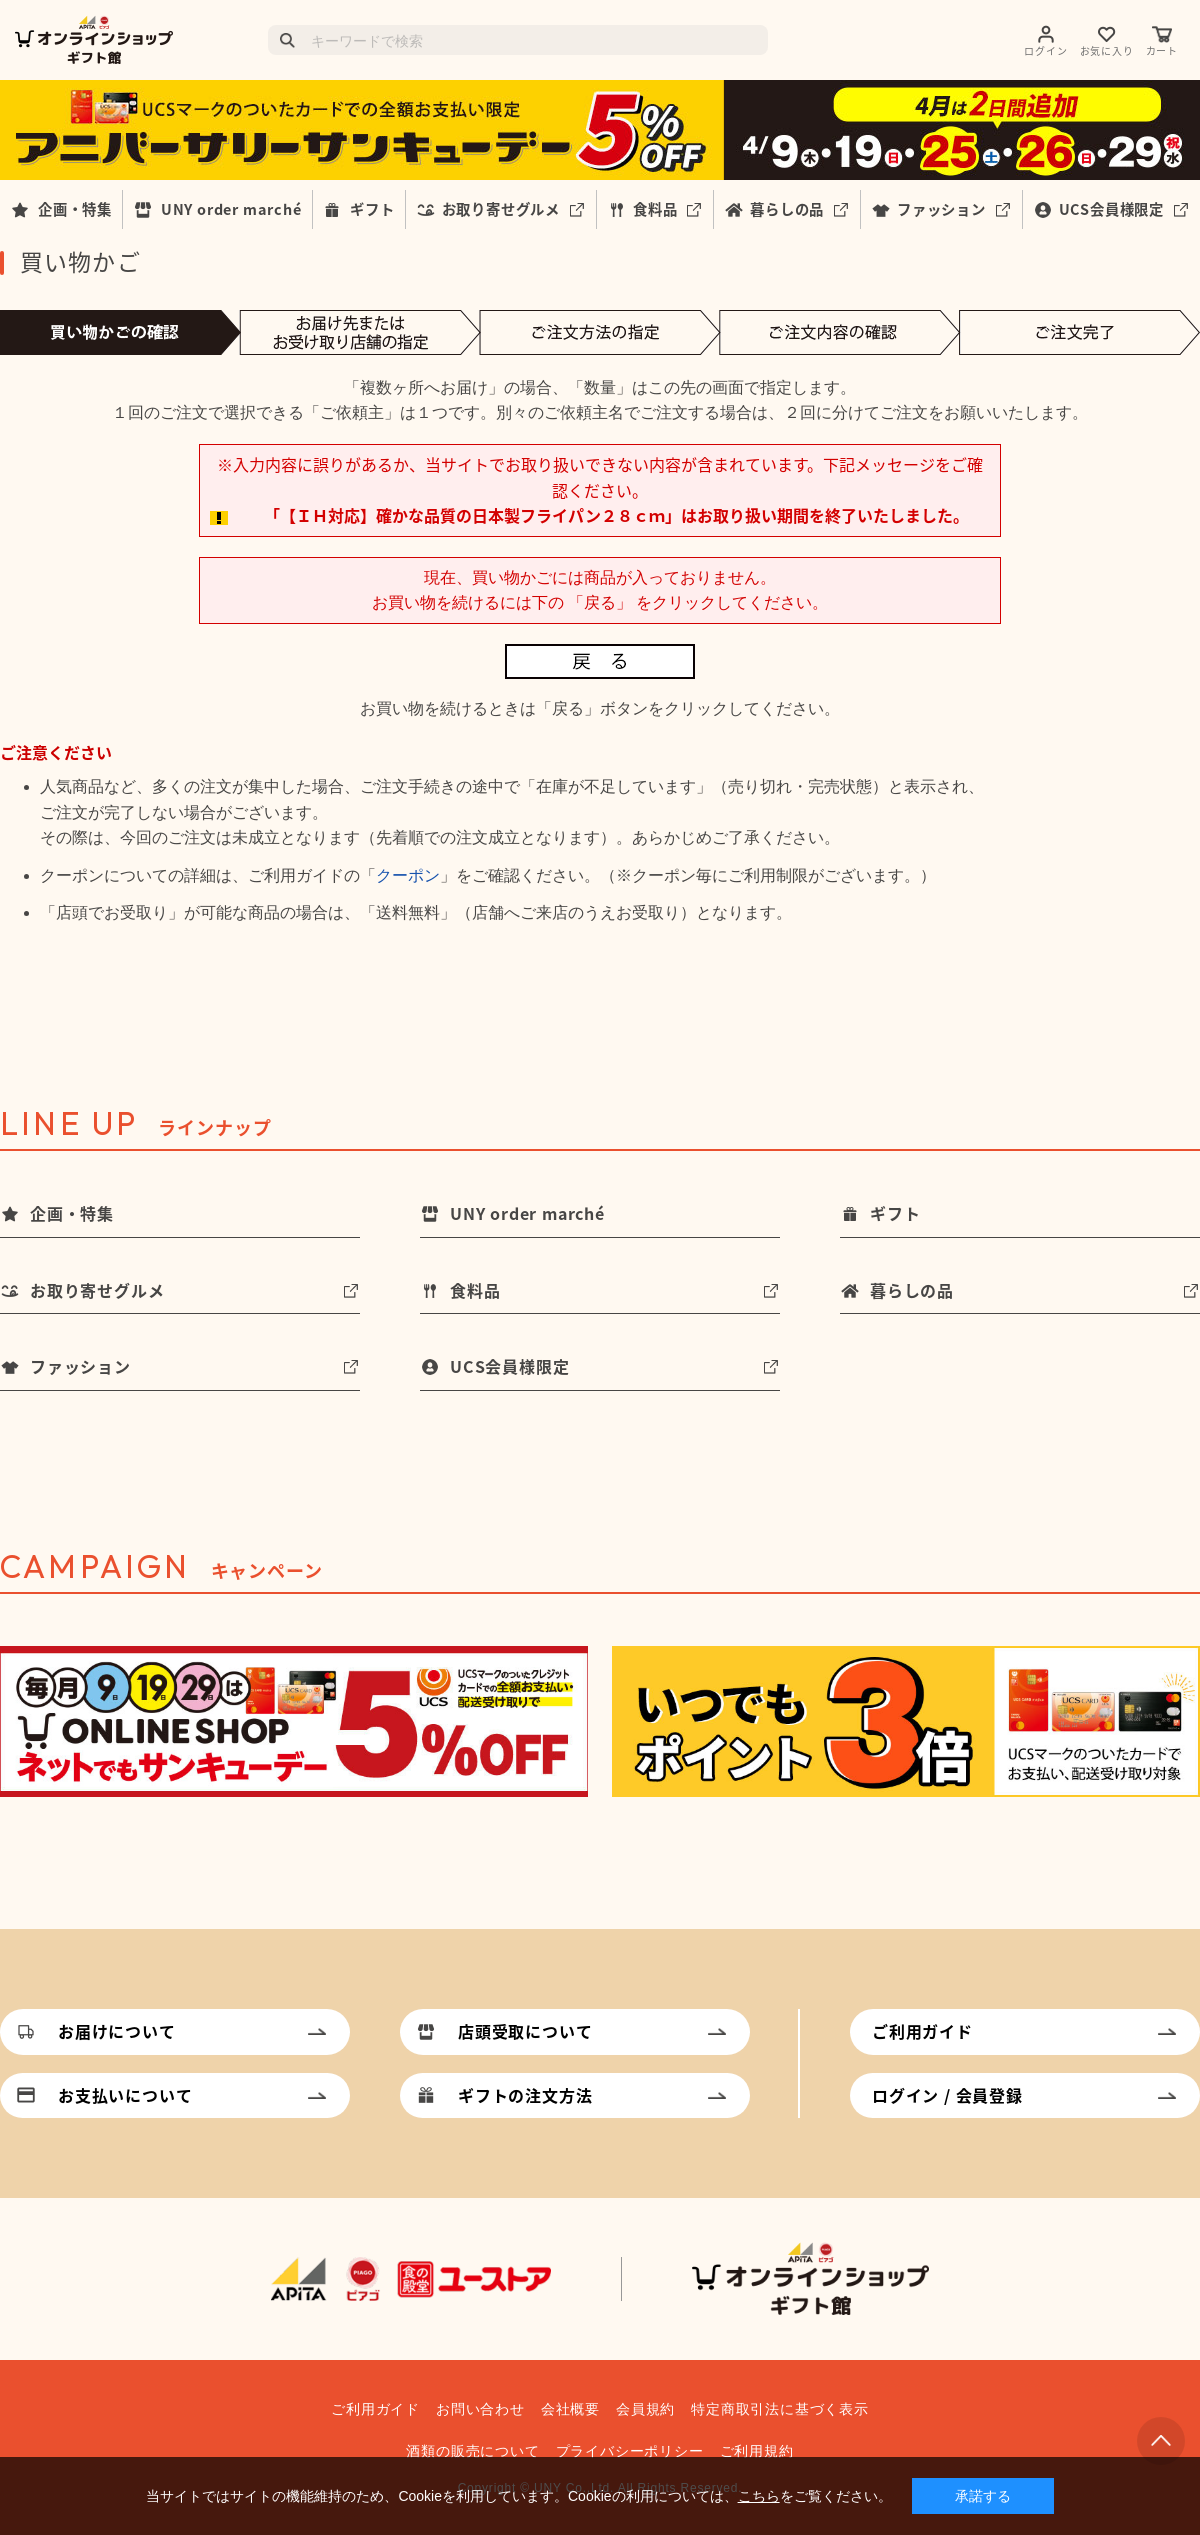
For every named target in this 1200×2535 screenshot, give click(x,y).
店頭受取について (525, 2031)
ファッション (941, 209)
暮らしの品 (787, 209)
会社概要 (570, 2409)
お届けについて (117, 2031)
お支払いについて (125, 2095)
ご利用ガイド (922, 2031)
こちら (759, 2496)
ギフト (372, 209)
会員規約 (645, 2409)
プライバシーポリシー (630, 2451)
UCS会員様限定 (1111, 209)
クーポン (408, 875)
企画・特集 (75, 209)
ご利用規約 (757, 2451)
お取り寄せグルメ (501, 209)
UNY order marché (231, 209)
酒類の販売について (472, 2451)
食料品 (655, 209)
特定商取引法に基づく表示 (780, 2409)
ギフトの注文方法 (525, 2095)
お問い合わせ (480, 2409)
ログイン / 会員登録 (947, 2095)
